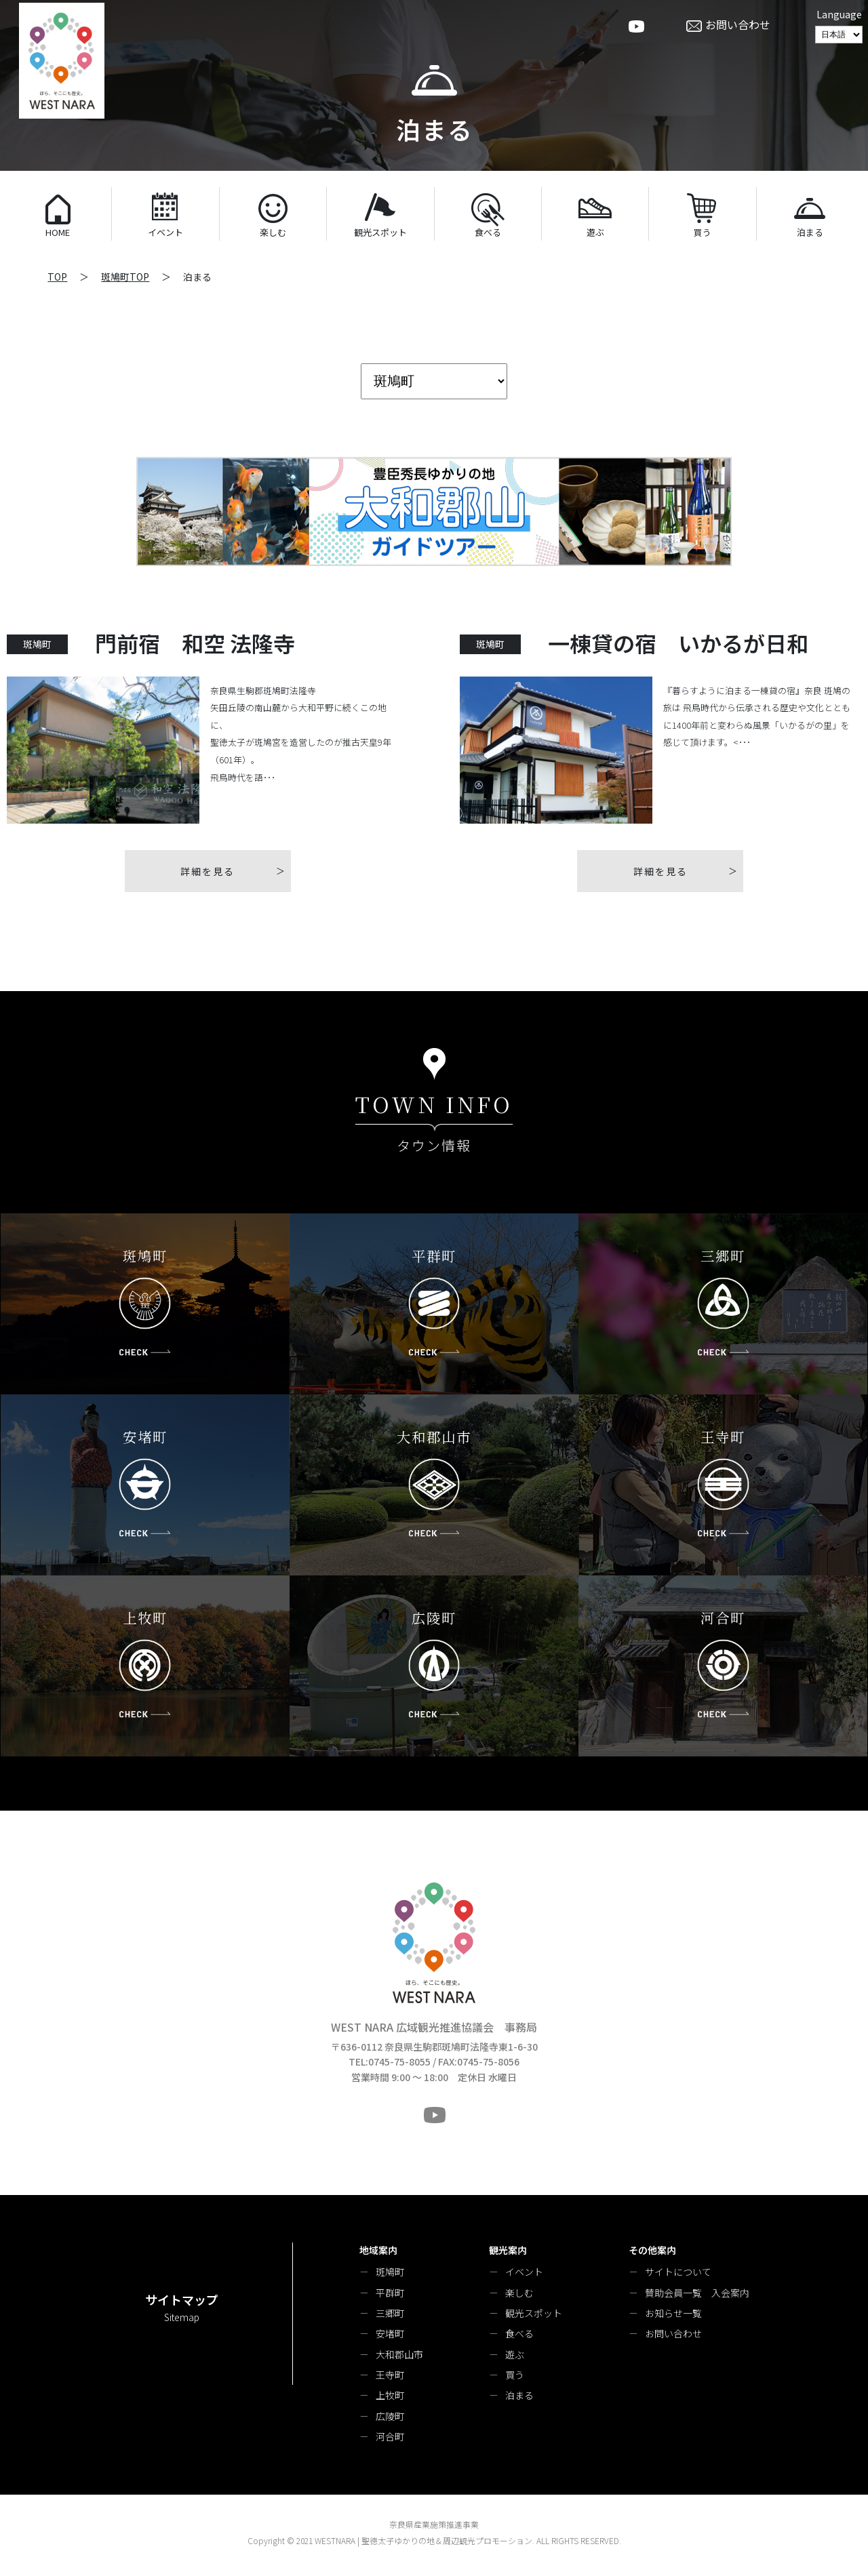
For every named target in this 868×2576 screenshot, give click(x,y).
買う (514, 2374)
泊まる (519, 2395)
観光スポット (533, 2313)
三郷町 (390, 2313)
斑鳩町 (390, 2271)
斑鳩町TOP (125, 276)
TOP (57, 276)
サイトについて (678, 2271)
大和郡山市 (399, 2354)
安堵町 (390, 2333)
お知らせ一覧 (673, 2313)
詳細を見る (207, 871)
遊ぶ (514, 2354)
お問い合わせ (673, 2333)
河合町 (390, 2436)
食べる (519, 2333)
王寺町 (390, 2374)
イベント (524, 2271)
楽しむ (519, 2292)
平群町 (390, 2292)
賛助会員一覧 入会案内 (697, 2292)
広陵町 (390, 2416)
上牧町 (390, 2395)
